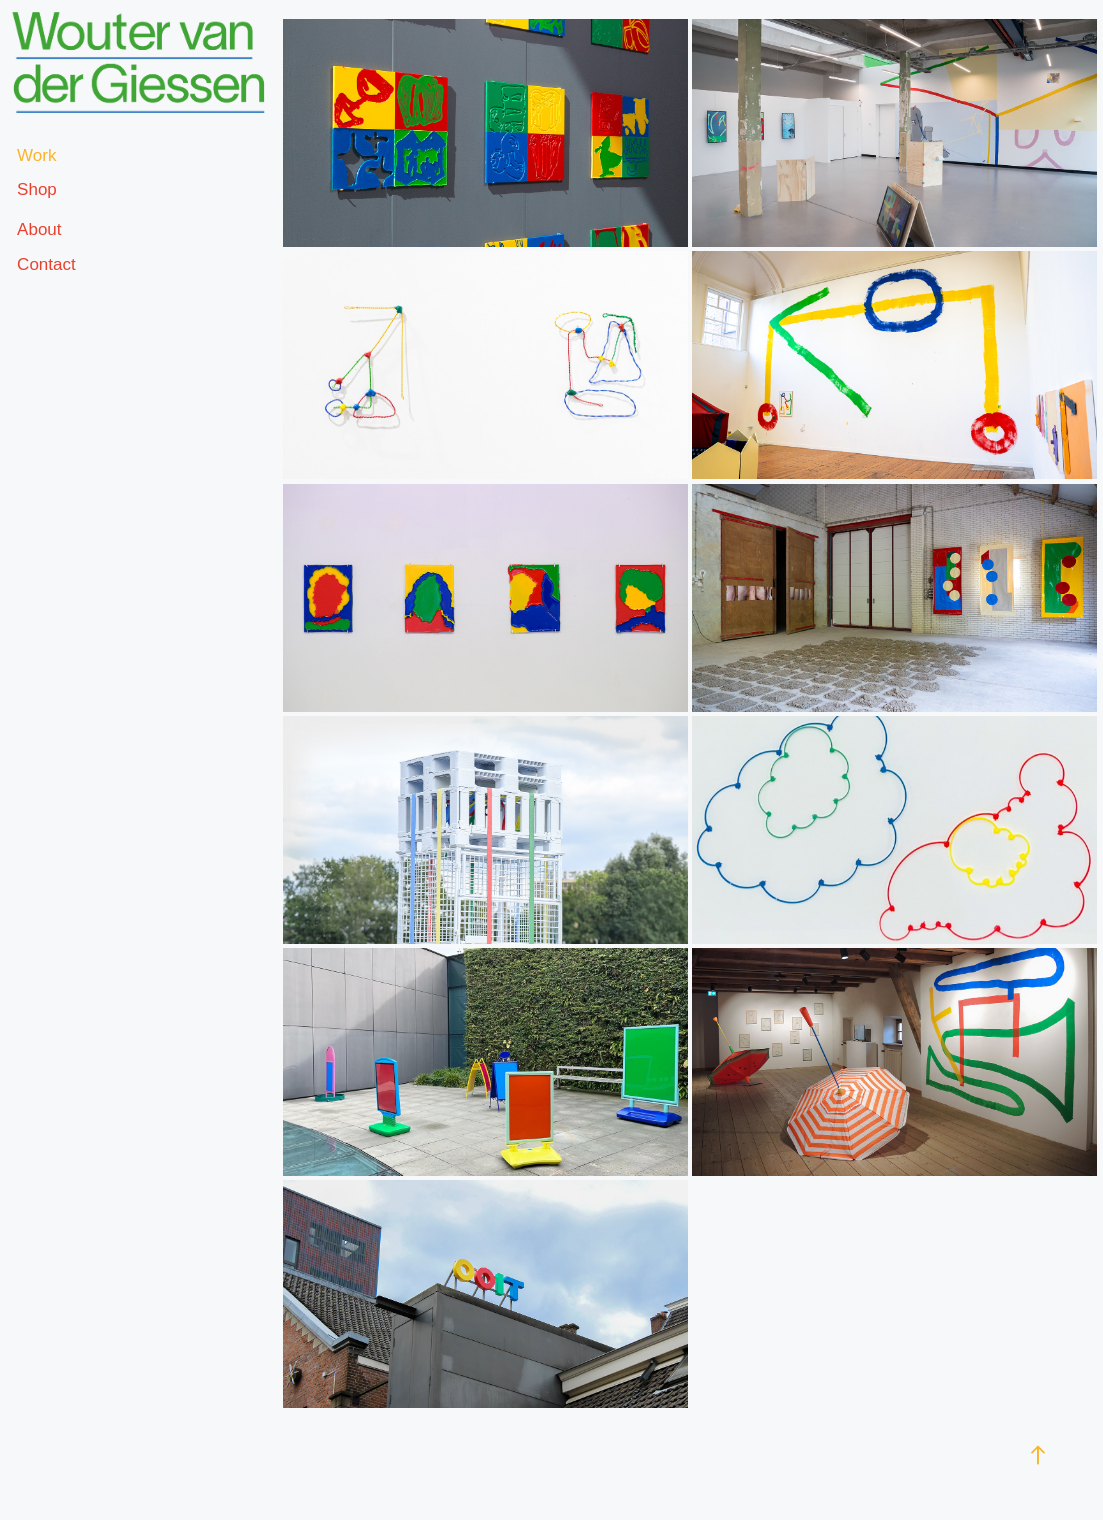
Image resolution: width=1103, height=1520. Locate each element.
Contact (46, 264)
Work (36, 155)
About (39, 229)
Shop (37, 189)
